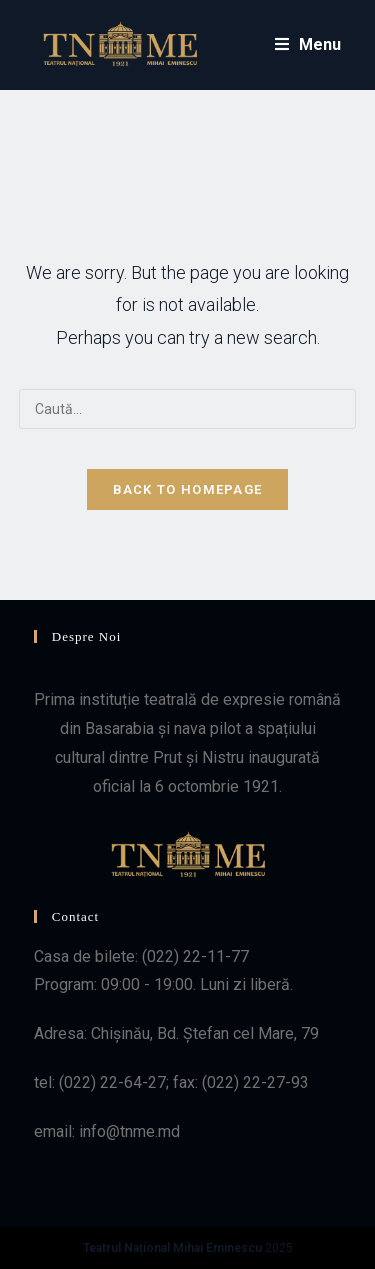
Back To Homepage (188, 489)
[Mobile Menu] (308, 45)
